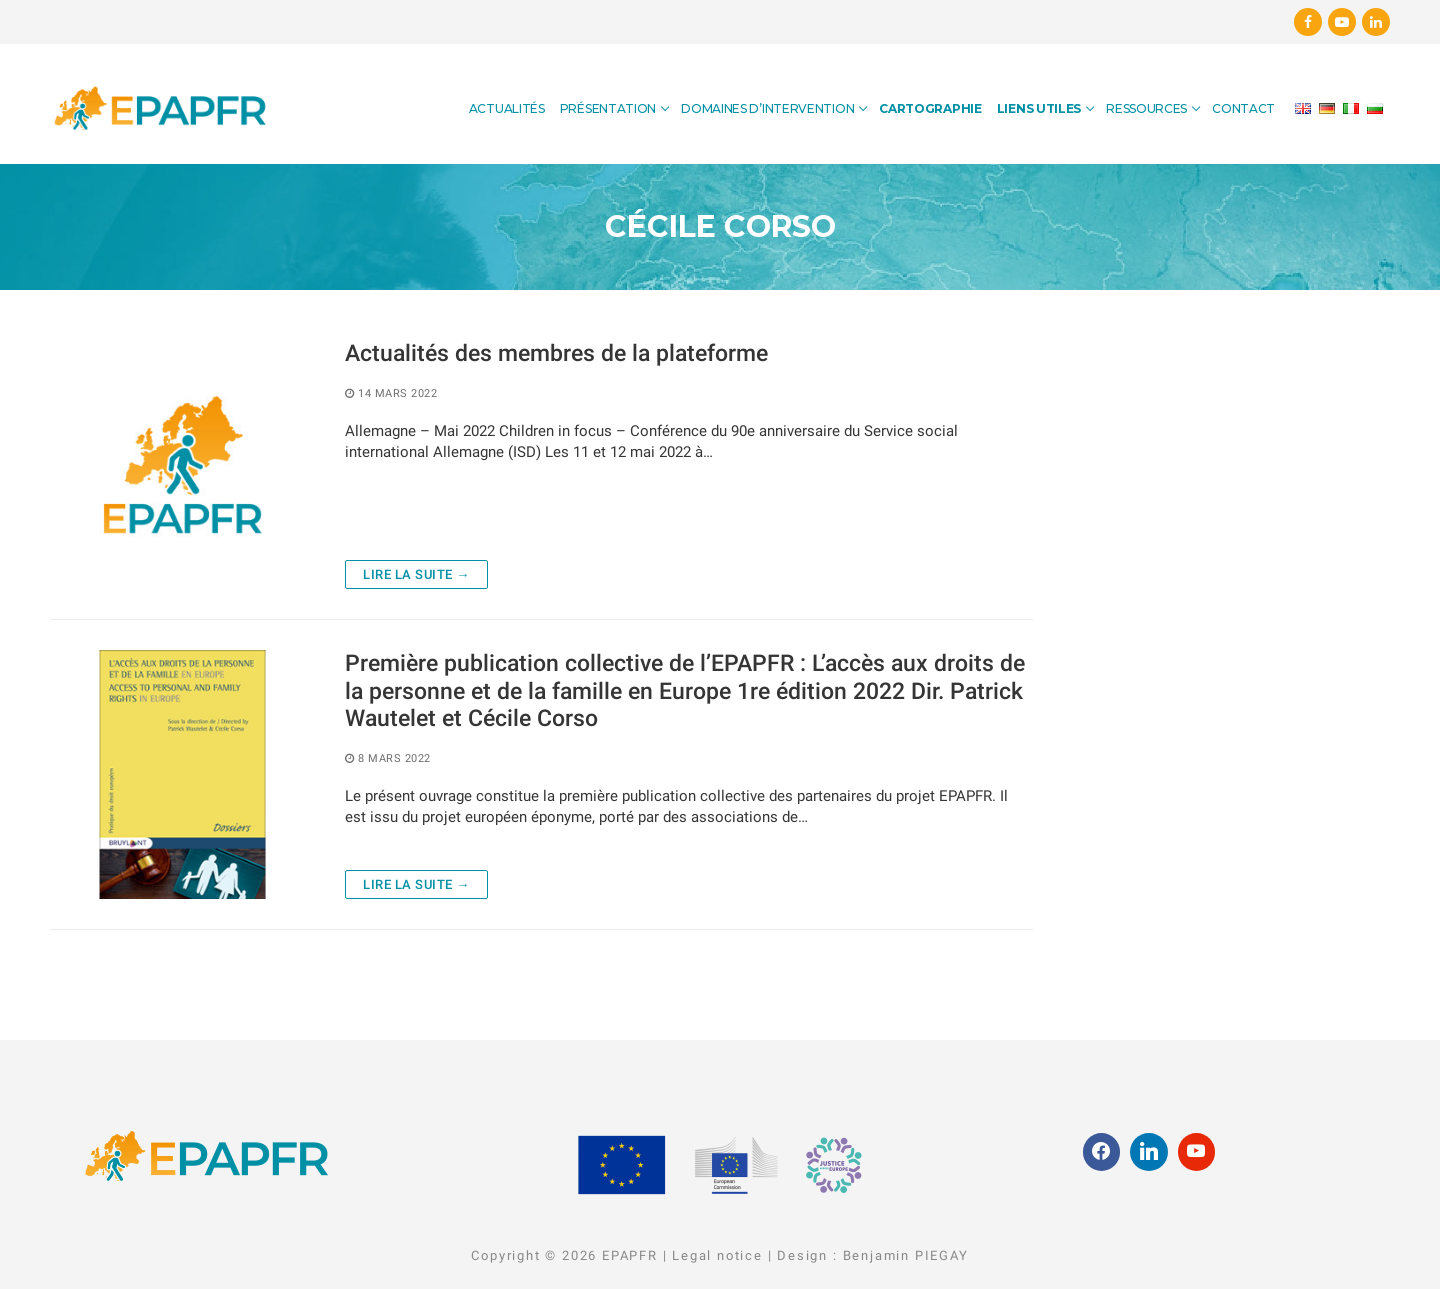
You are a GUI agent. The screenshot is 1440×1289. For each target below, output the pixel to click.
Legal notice (717, 1255)
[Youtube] (1342, 22)
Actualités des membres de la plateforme (556, 353)
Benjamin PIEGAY (906, 1255)
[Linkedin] (1376, 22)
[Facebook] (1308, 22)
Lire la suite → (416, 574)
